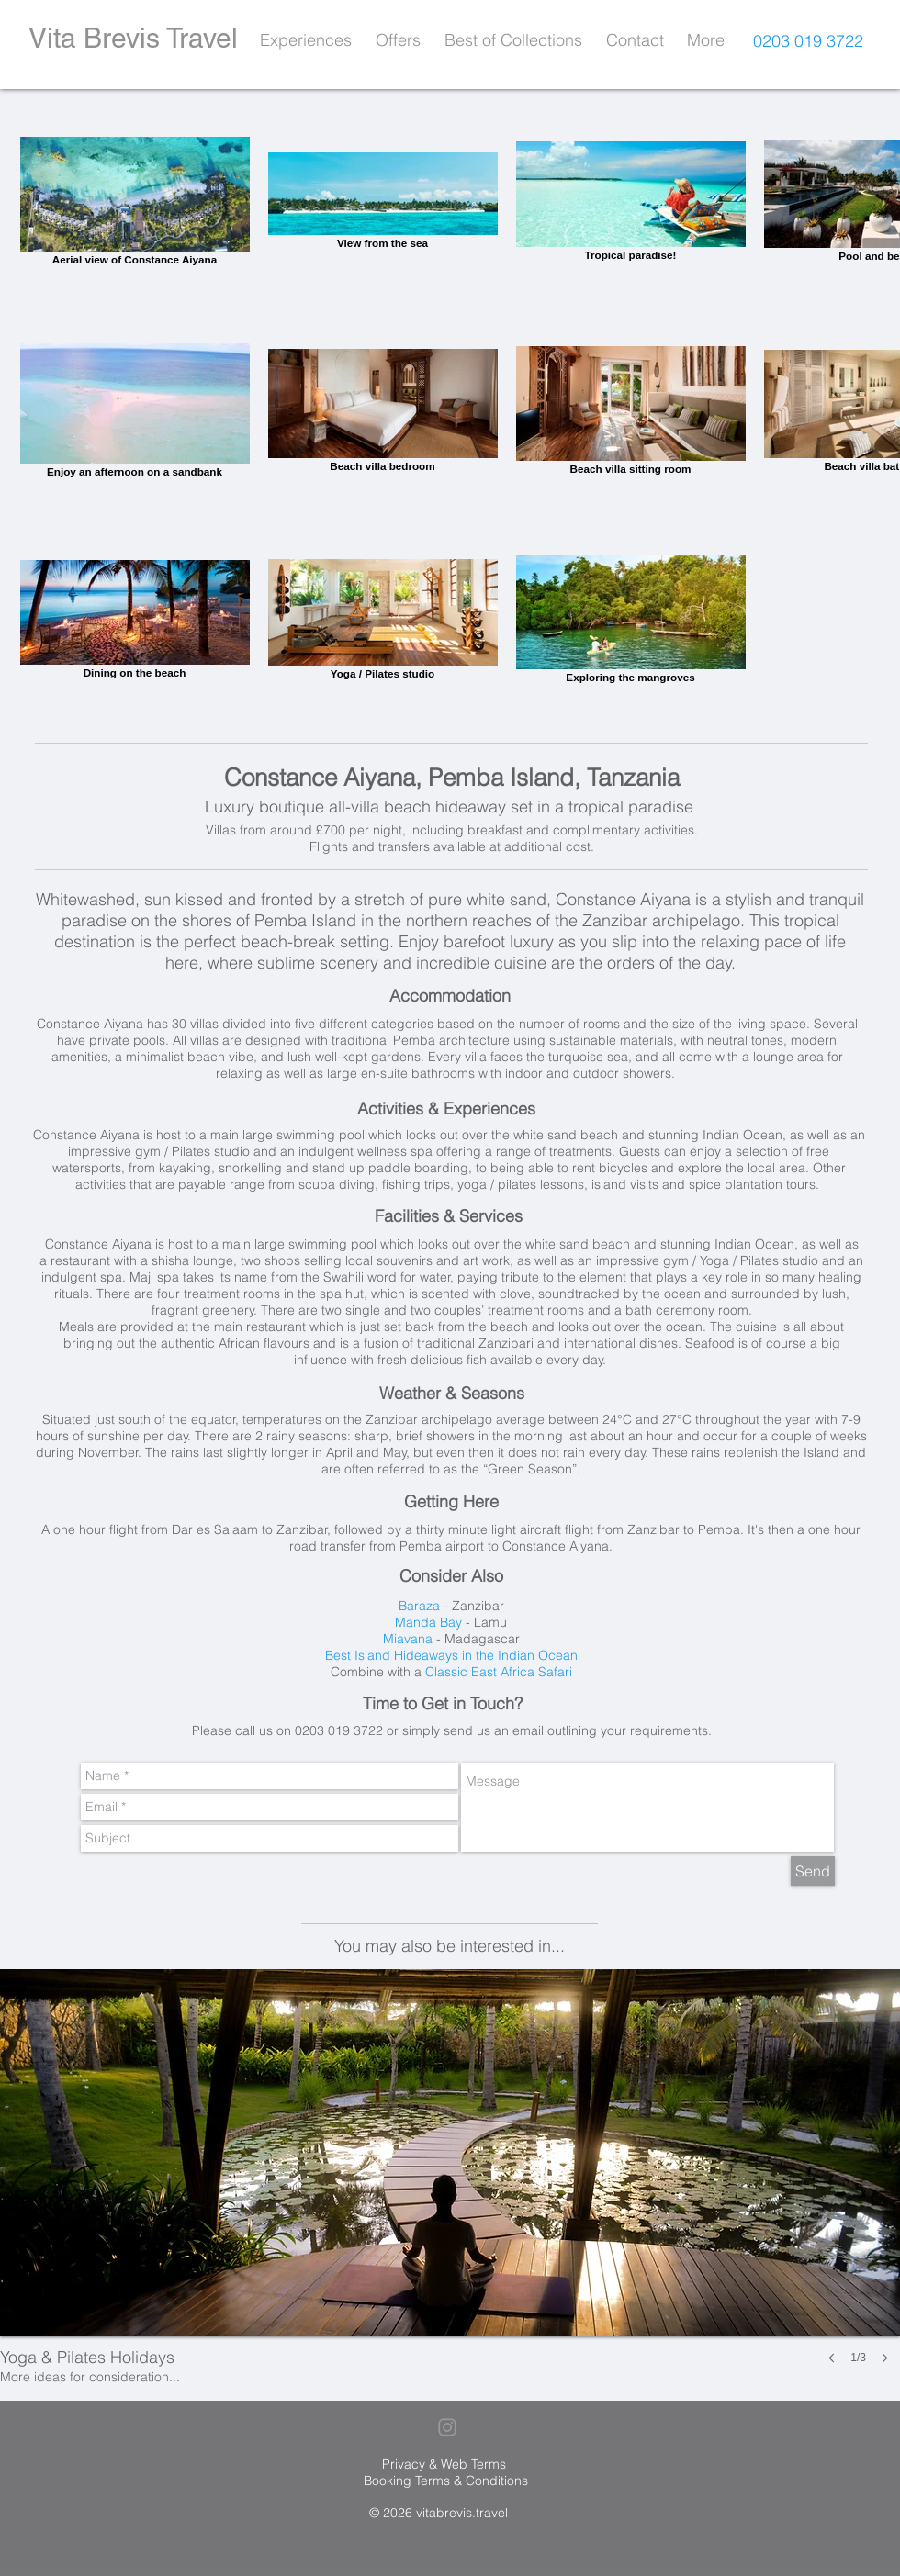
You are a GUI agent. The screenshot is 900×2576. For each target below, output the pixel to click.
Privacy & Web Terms (444, 2464)
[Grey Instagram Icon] (447, 2427)
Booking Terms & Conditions (446, 2480)
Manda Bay (428, 1622)
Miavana (408, 1638)
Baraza (419, 1605)
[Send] (813, 1871)
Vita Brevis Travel (133, 38)
